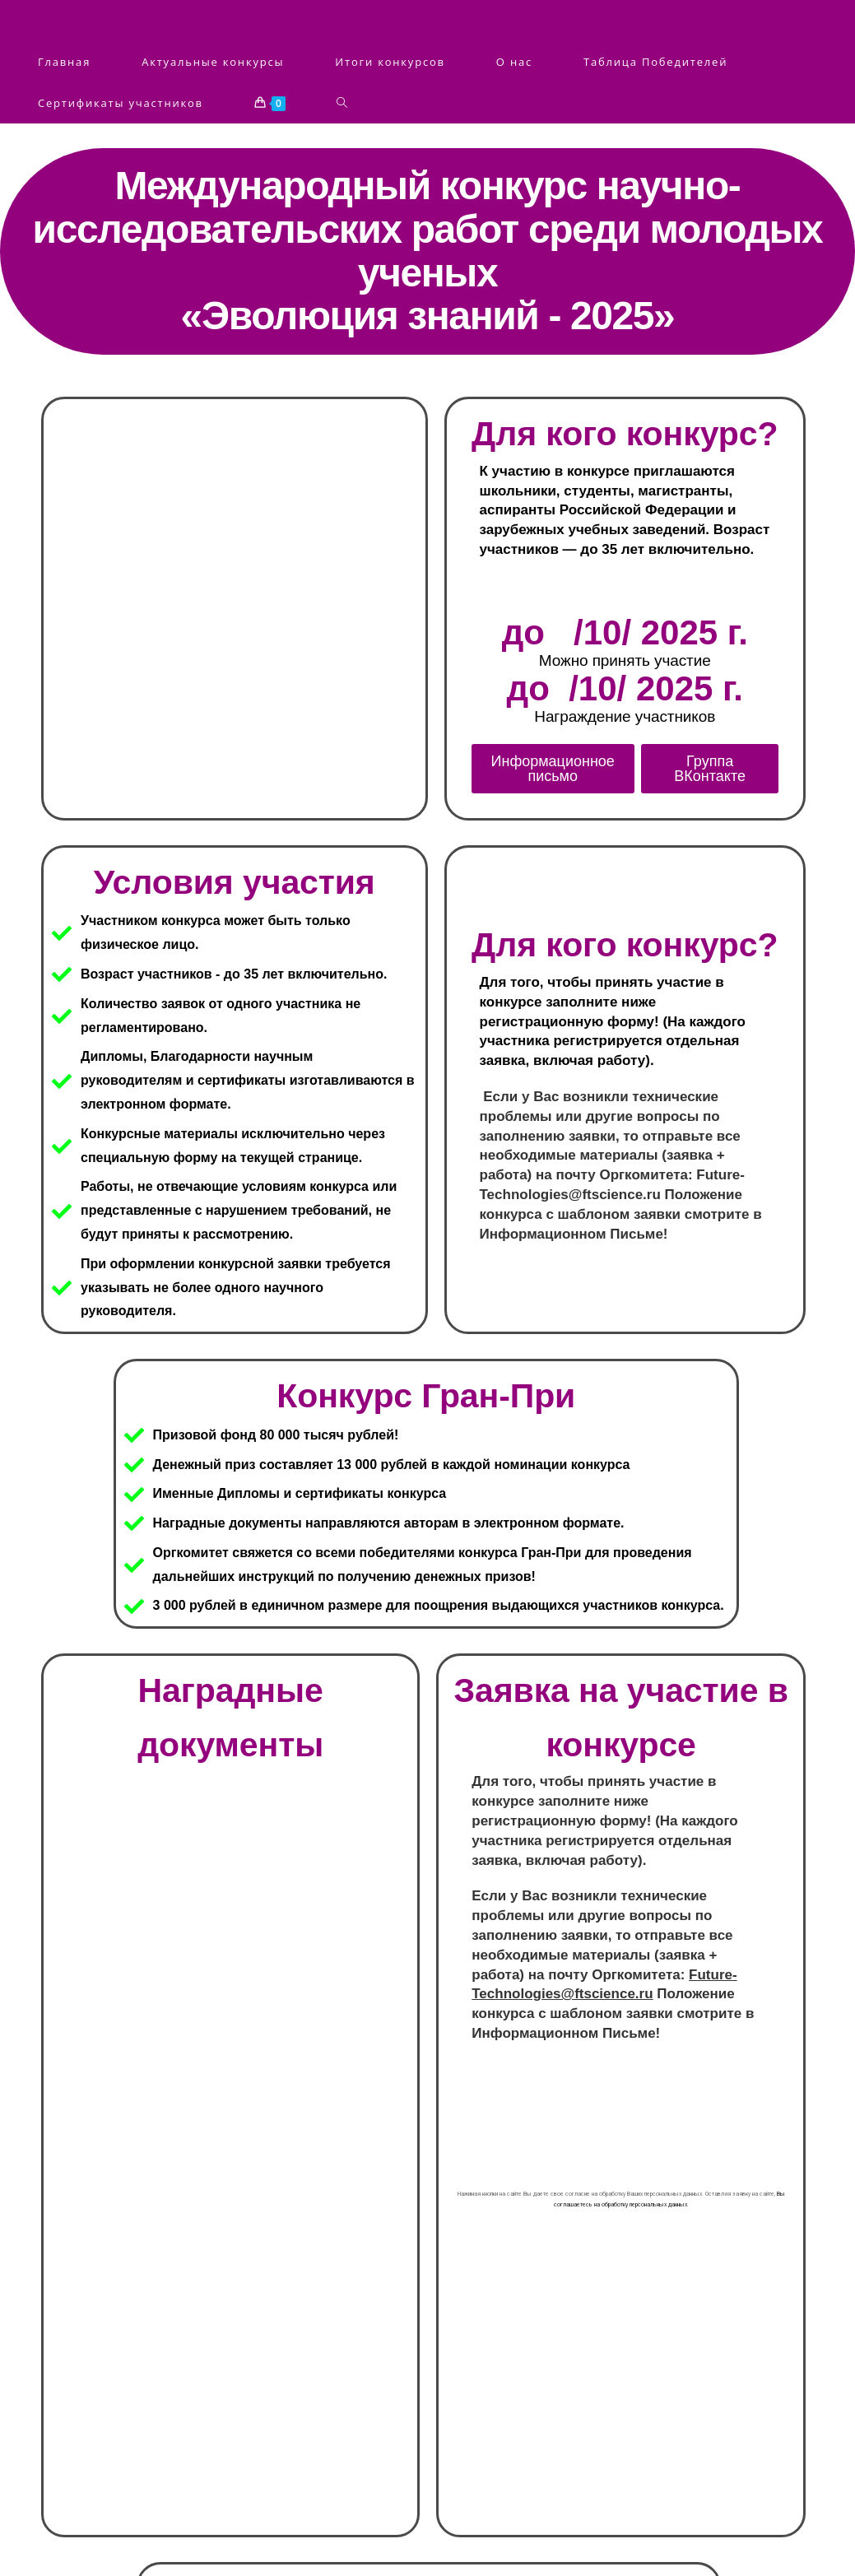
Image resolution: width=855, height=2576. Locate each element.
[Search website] (342, 102)
